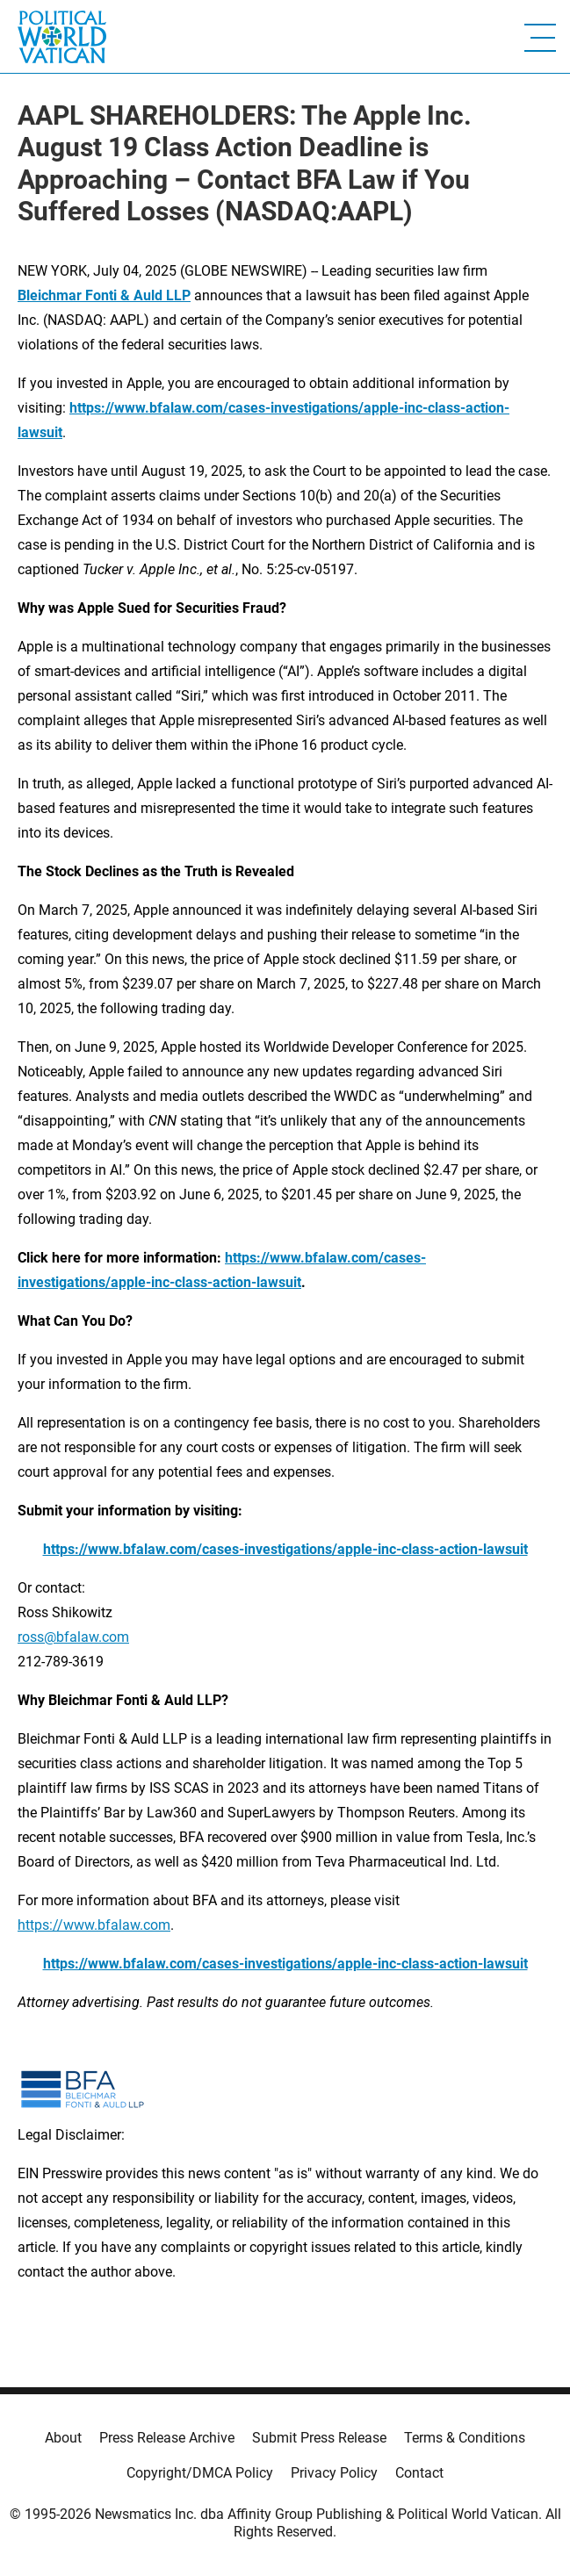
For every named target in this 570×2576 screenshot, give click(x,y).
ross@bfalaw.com (73, 1637)
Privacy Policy (334, 2472)
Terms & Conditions (464, 2437)
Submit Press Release (319, 2437)
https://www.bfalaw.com (94, 1925)
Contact (419, 2472)
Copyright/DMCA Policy (199, 2472)
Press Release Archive (166, 2437)
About (63, 2437)
